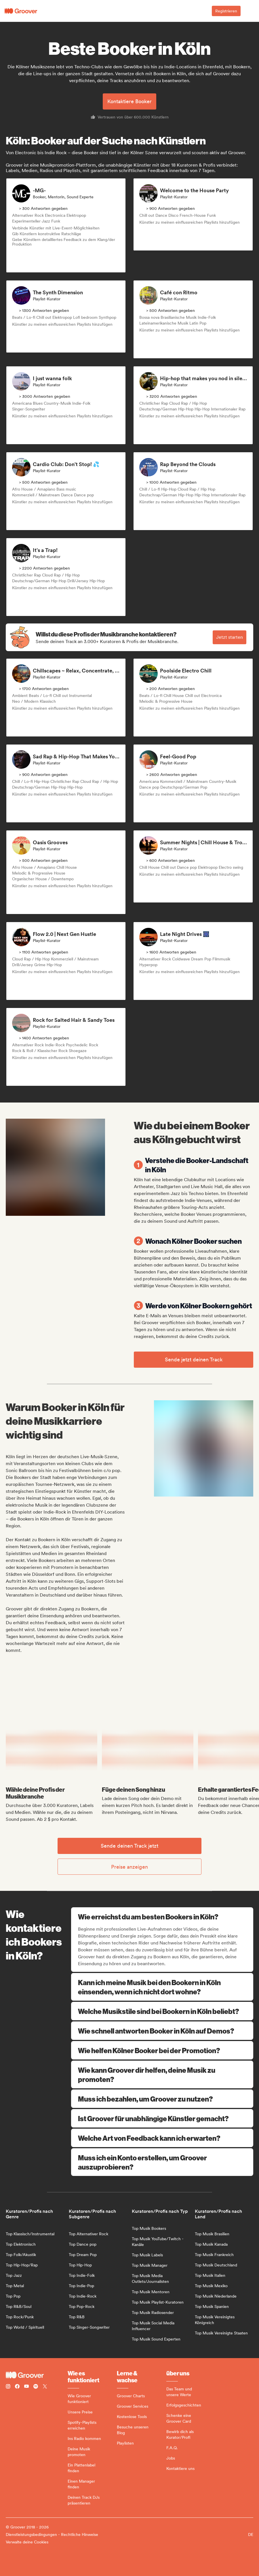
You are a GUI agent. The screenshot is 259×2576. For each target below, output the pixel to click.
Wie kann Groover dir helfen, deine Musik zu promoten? (162, 2074)
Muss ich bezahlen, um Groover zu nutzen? (162, 2098)
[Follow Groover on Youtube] (26, 2387)
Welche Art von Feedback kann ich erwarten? (162, 2138)
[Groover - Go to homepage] (37, 2375)
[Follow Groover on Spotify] (35, 2387)
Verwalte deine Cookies (27, 2542)
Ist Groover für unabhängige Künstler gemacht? (162, 2118)
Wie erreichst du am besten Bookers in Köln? (162, 1916)
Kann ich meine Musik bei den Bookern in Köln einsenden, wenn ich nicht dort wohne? (162, 1987)
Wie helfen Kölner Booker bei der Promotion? (162, 2050)
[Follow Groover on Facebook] (17, 2387)
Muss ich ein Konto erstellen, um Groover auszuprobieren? (162, 2162)
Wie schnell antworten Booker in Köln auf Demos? (162, 2030)
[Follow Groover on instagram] (8, 2387)
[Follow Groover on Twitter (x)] (45, 2387)
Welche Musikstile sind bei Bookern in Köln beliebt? (162, 2011)
